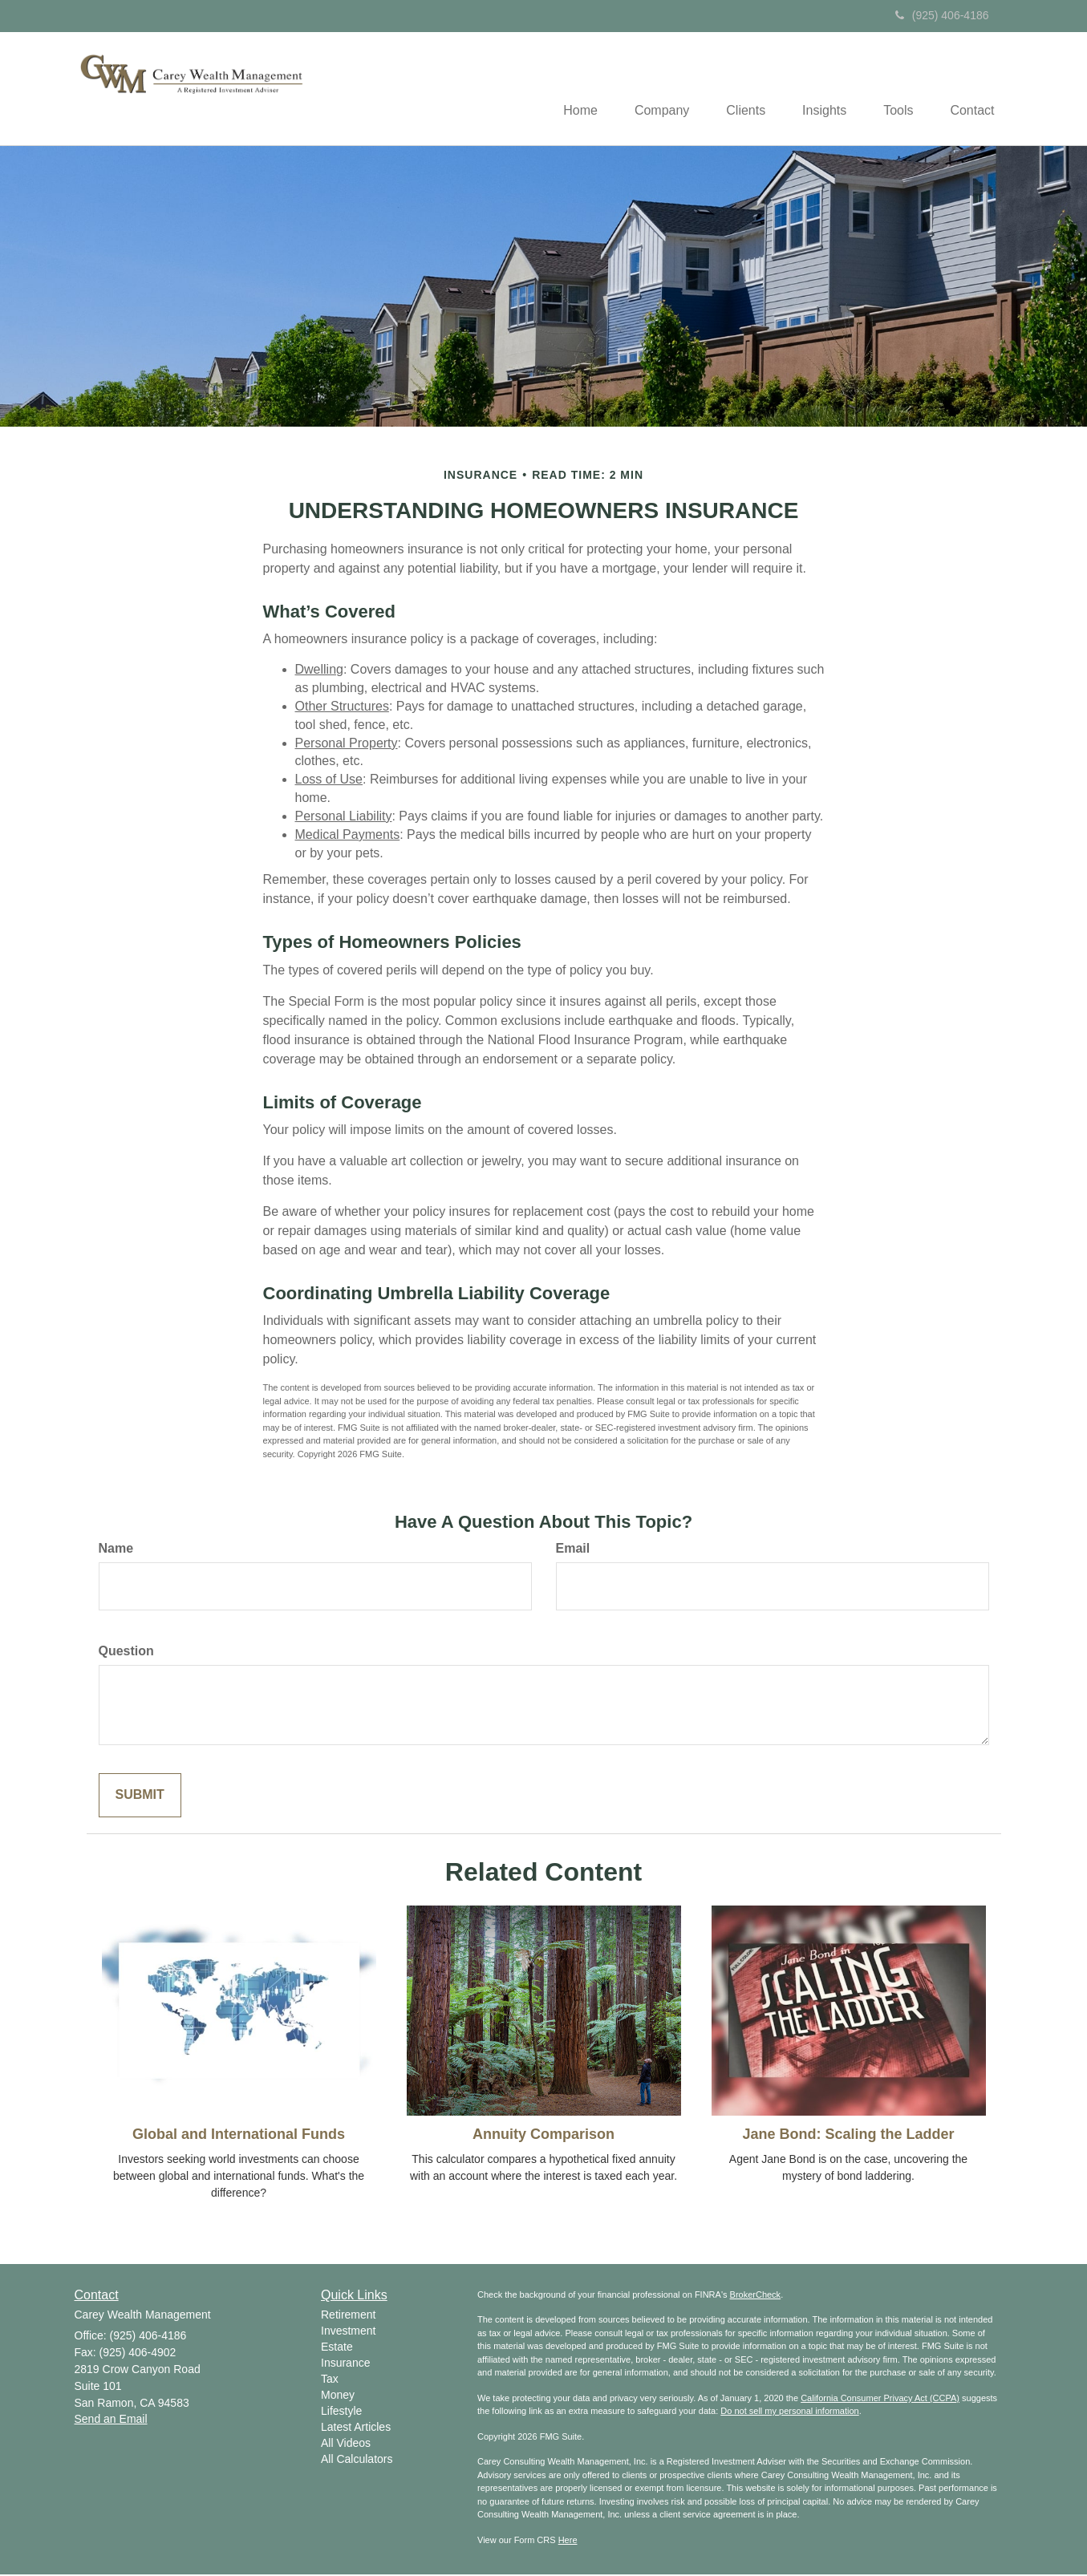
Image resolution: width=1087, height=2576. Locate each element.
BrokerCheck (755, 2296)
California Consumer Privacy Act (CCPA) (880, 2399)
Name (116, 1550)
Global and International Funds (238, 2136)
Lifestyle (341, 2411)
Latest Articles (356, 2427)
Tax (330, 2379)
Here (568, 2541)
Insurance (345, 2363)
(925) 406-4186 (942, 15)
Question (126, 1652)
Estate (337, 2347)
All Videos (346, 2443)
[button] (646, 89)
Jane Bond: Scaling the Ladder (848, 2136)
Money (338, 2395)
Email (573, 1550)
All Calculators (356, 2459)
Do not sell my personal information (789, 2412)
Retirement (348, 2315)
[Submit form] (140, 1797)
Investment (348, 2331)
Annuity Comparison (543, 2136)
